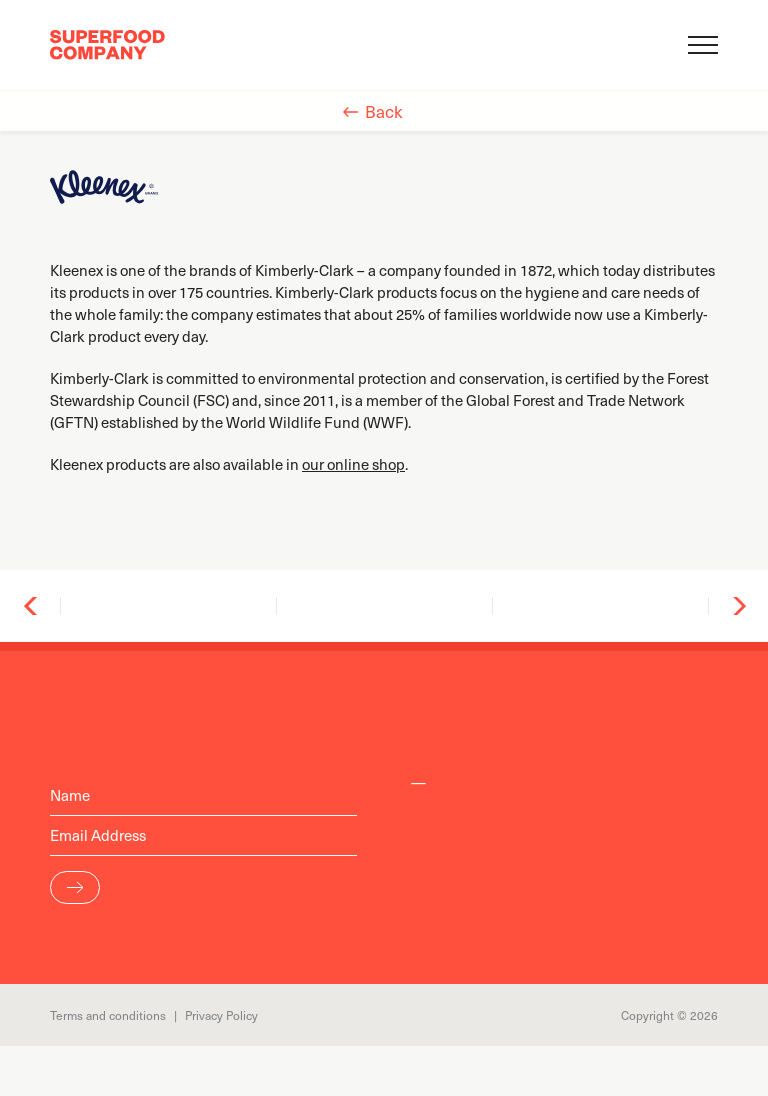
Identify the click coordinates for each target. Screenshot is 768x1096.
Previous (31, 606)
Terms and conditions (108, 1015)
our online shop (353, 464)
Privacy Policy (221, 1015)
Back (384, 111)
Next (738, 606)
